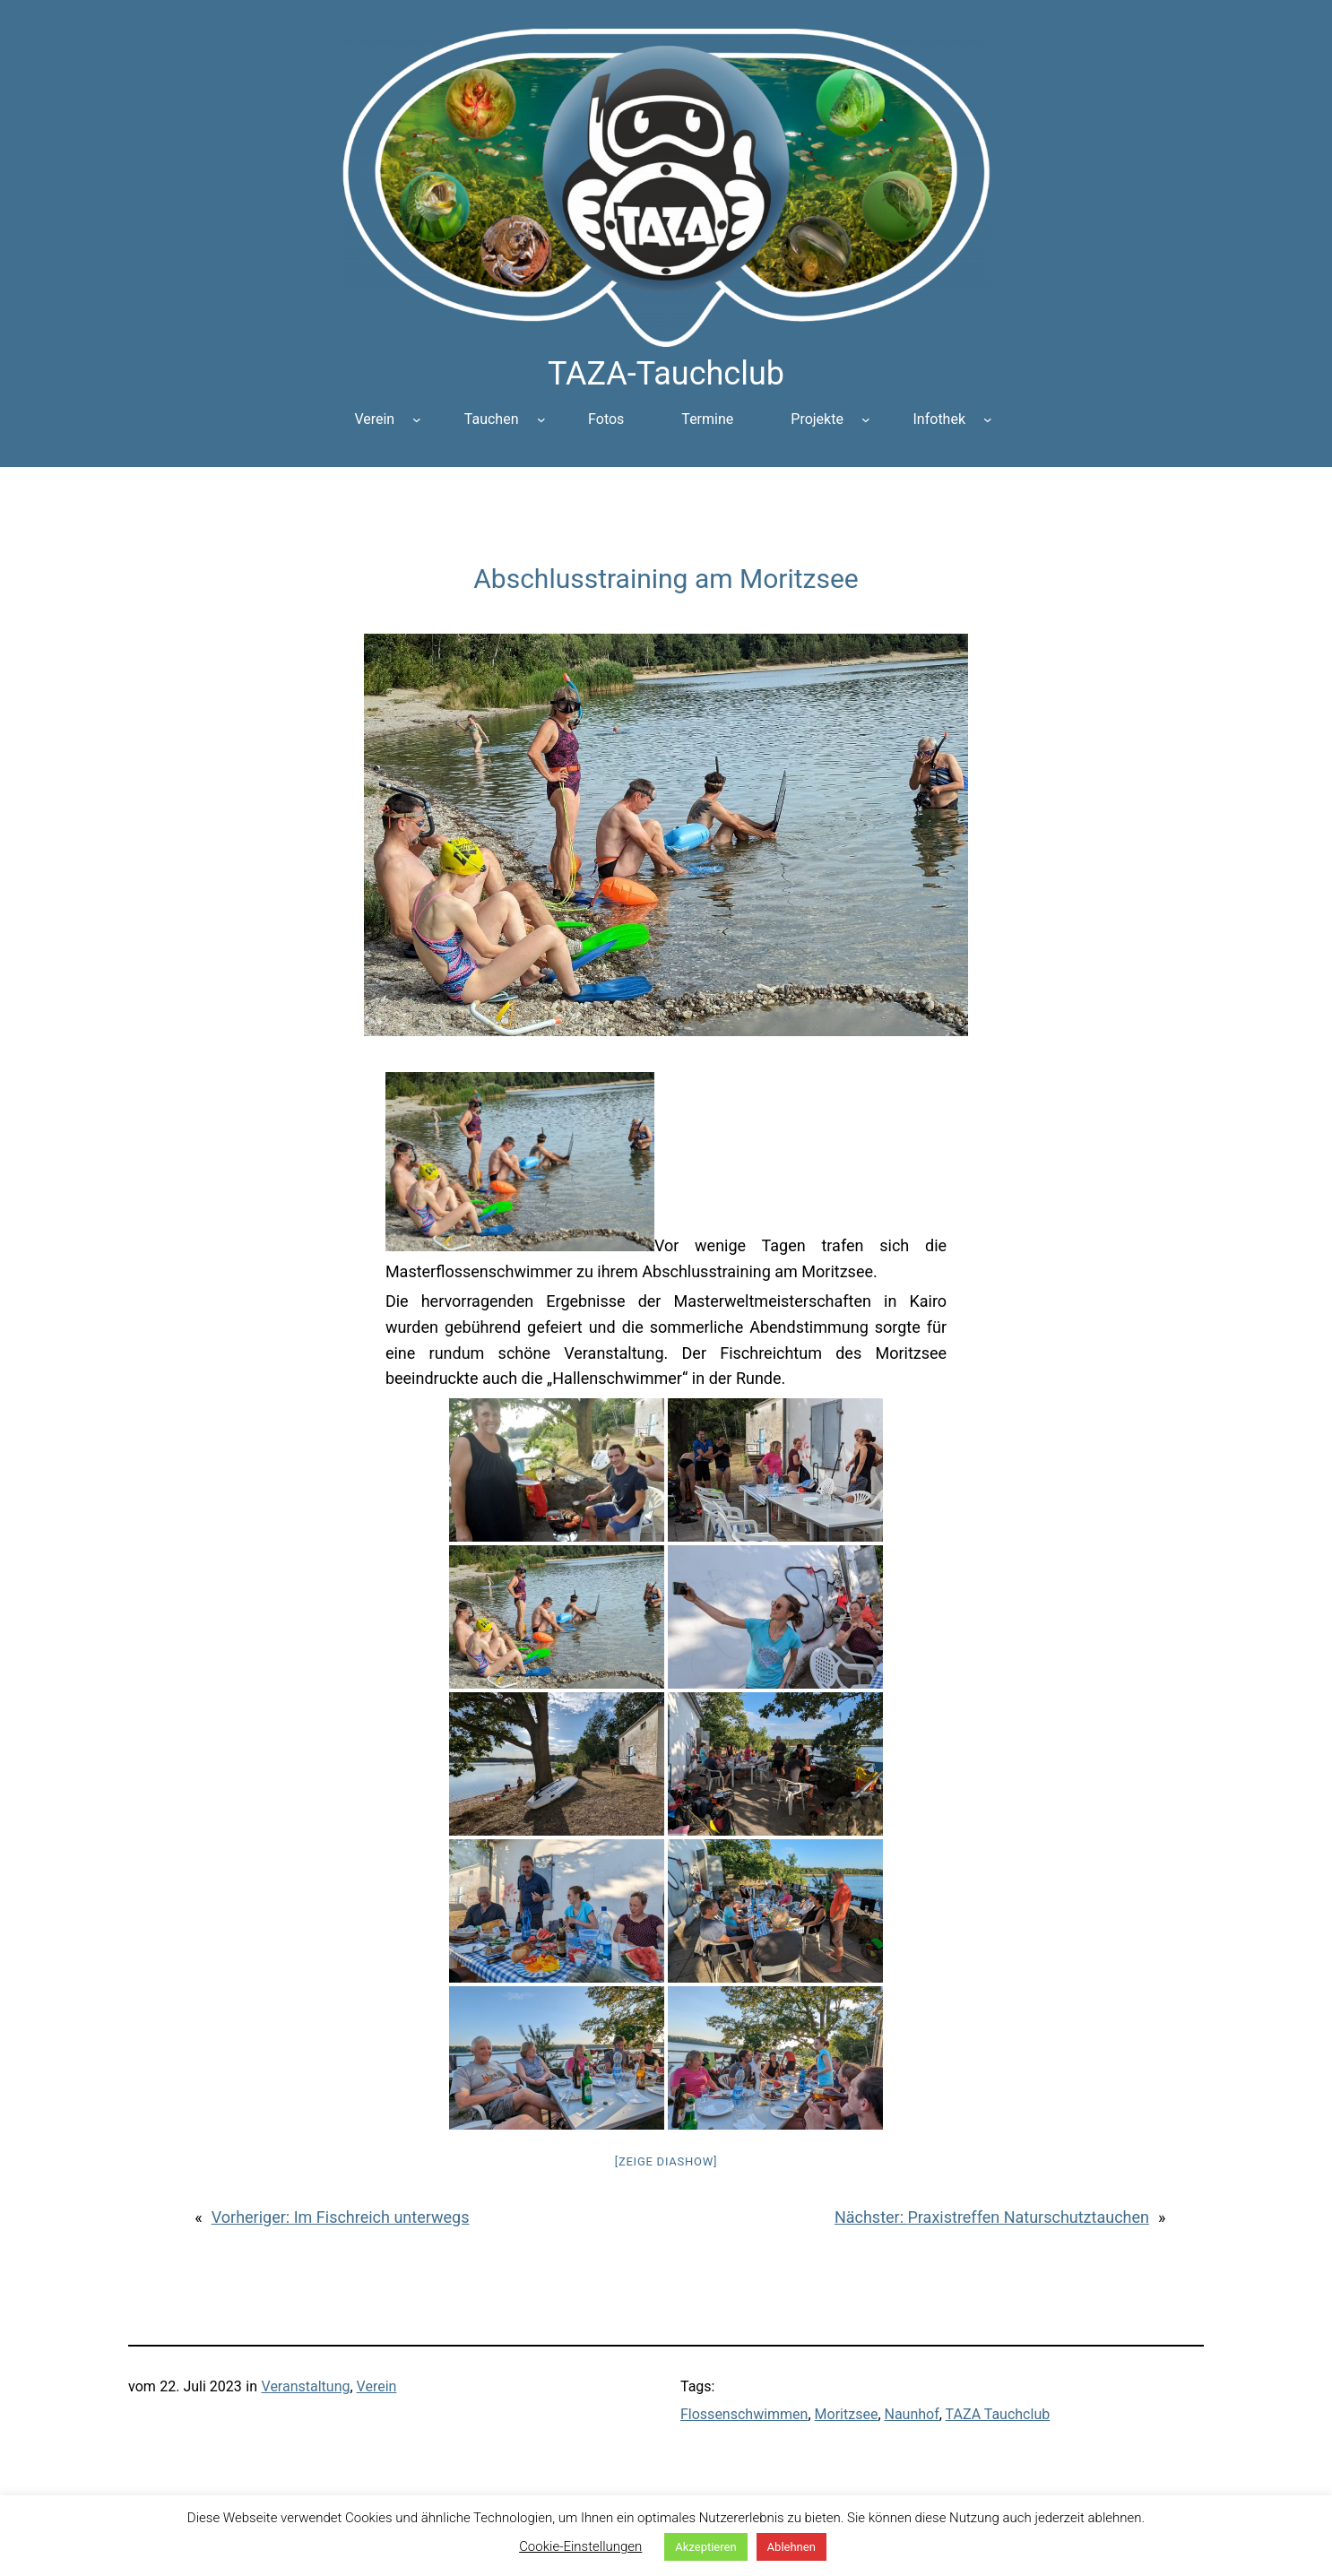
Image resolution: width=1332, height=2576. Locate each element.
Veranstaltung (306, 2386)
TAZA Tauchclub (998, 2414)
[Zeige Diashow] (666, 2161)
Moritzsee (846, 2414)
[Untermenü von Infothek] (987, 419)
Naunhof (912, 2414)
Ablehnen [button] (791, 2547)
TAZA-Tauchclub (666, 374)
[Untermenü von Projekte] (865, 419)
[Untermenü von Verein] (416, 419)
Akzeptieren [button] (705, 2547)
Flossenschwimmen (744, 2414)
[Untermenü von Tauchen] (541, 419)
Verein (377, 2386)
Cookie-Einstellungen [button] (580, 2546)
